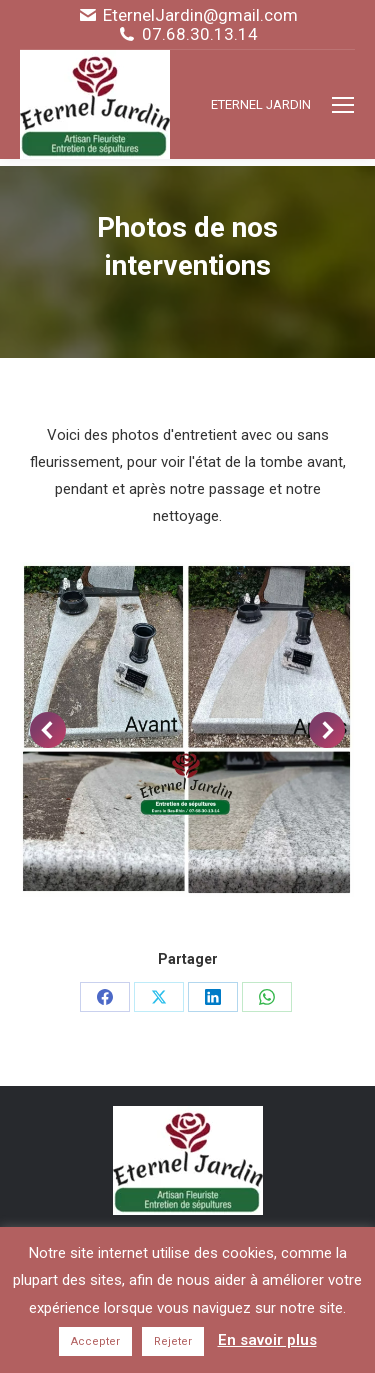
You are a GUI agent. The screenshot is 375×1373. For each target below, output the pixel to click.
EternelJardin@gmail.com (200, 15)
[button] (48, 730)
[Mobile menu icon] (343, 105)
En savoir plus (267, 1340)
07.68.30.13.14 (200, 34)
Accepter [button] (95, 1341)
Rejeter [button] (173, 1341)
